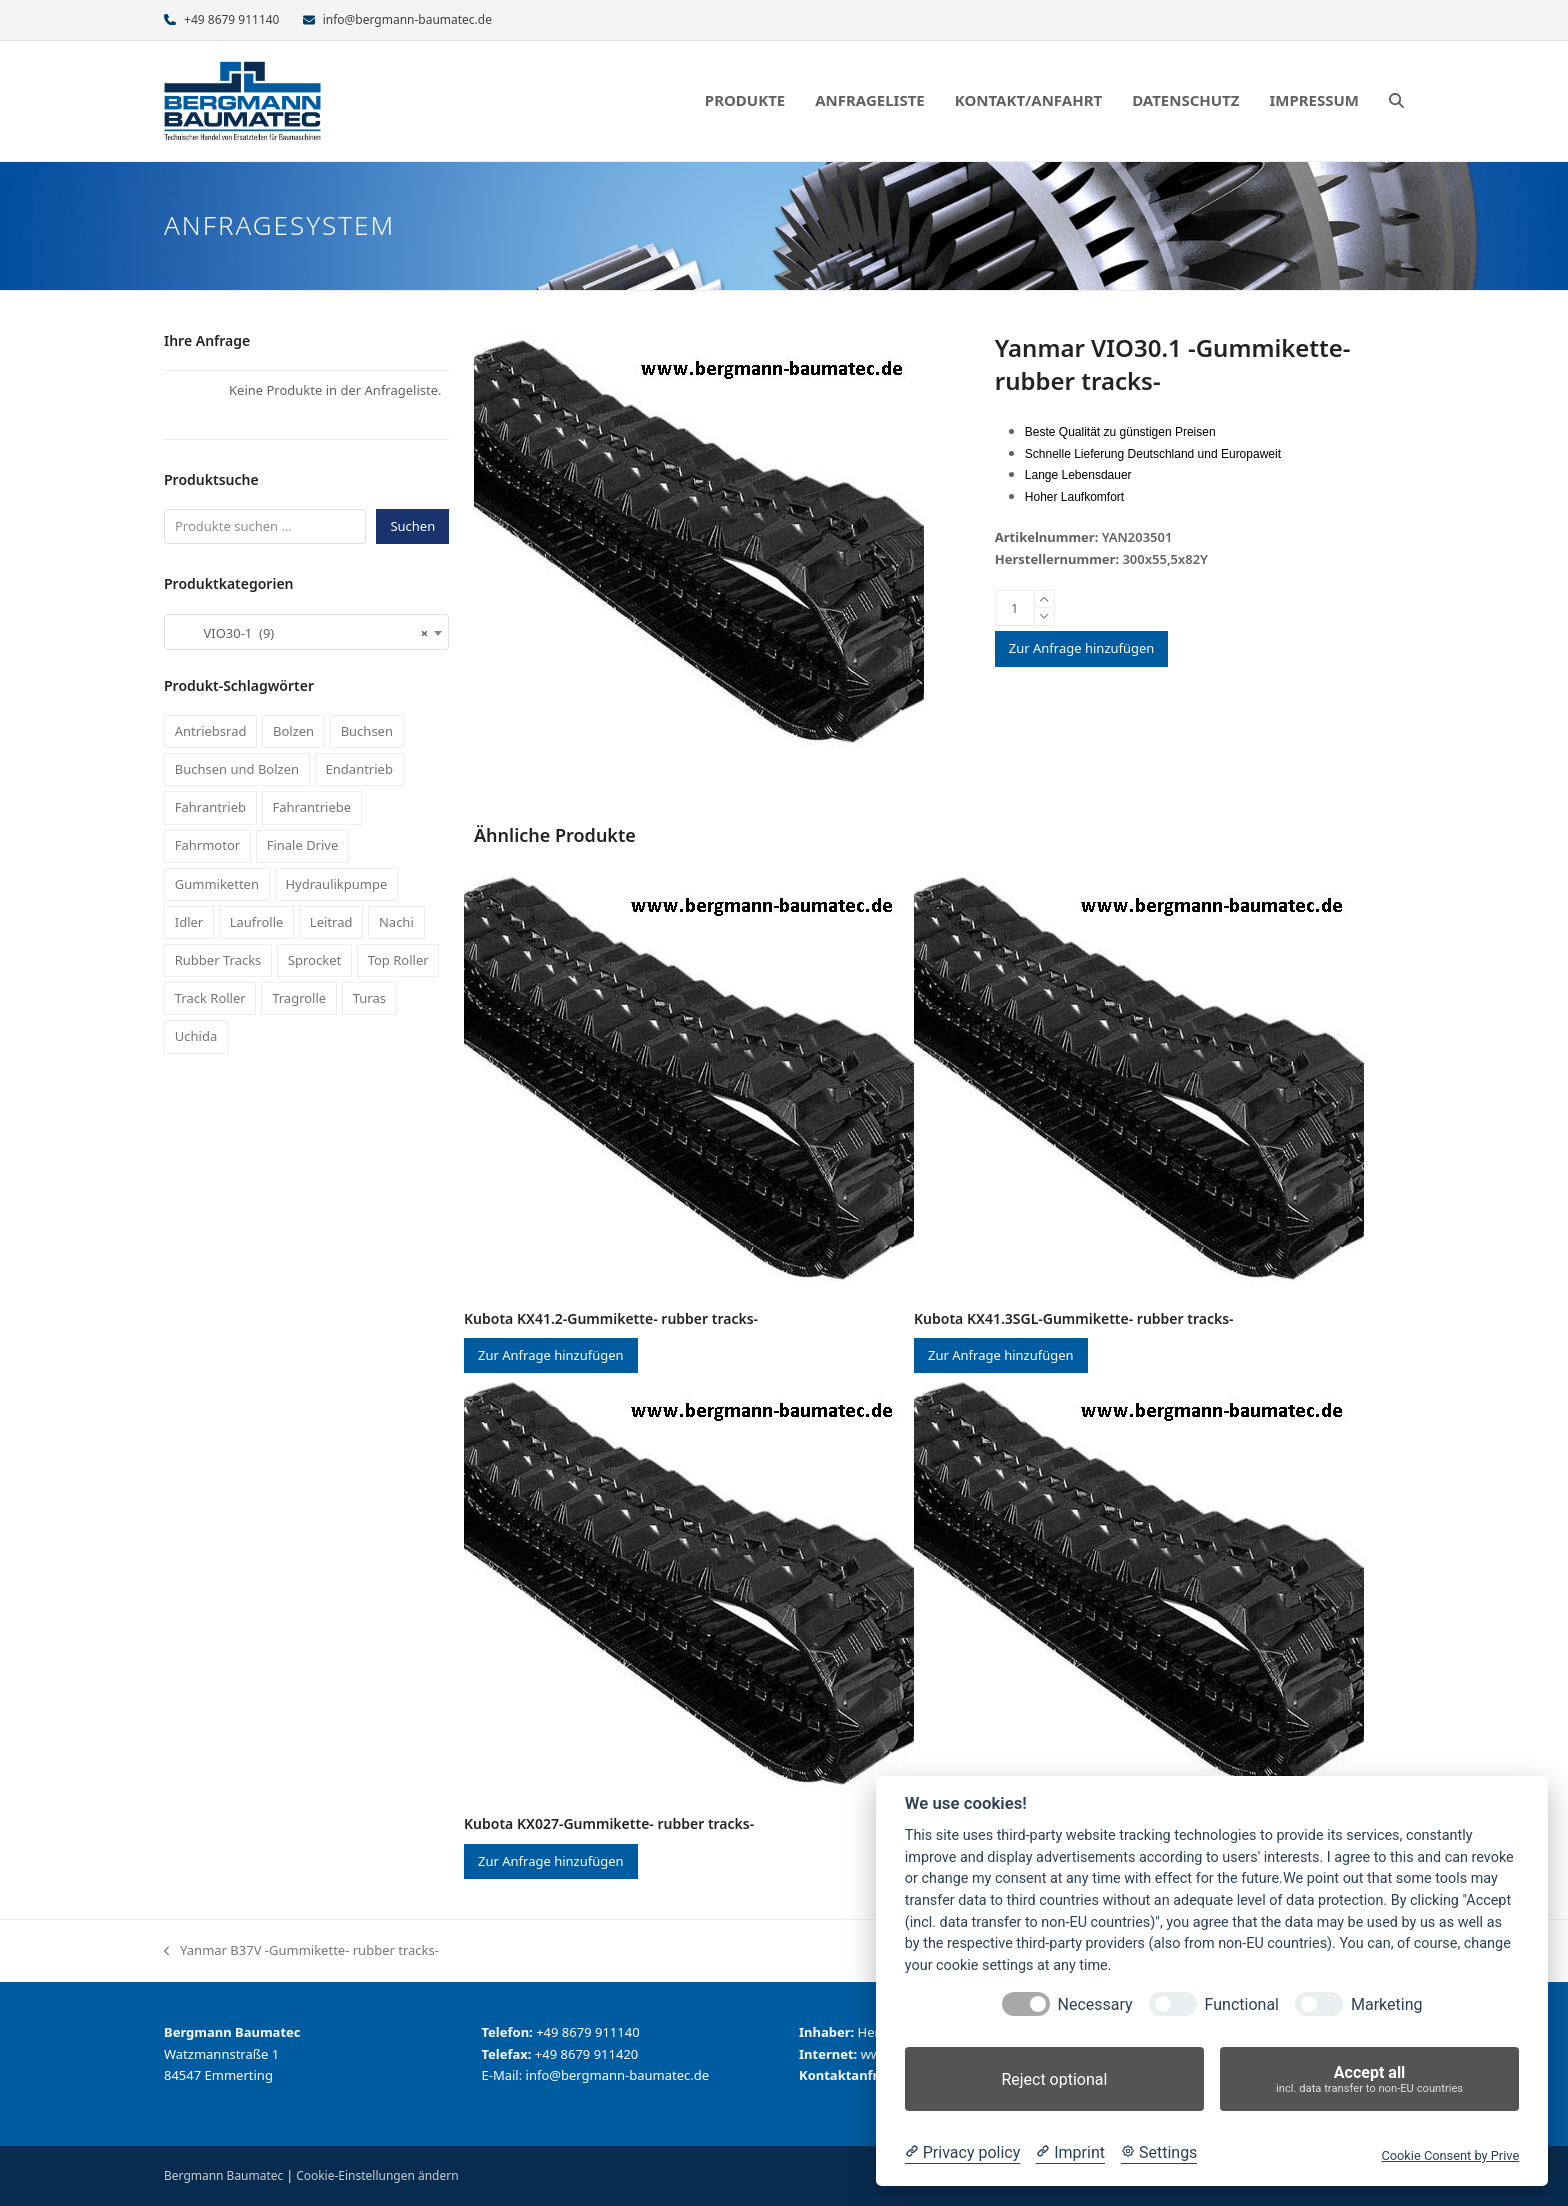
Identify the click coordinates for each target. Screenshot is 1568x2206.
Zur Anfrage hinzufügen (1082, 648)
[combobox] (306, 632)
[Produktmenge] (1015, 608)
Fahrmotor (207, 845)
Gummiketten (217, 884)
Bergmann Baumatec (223, 2175)
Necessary (1095, 2004)
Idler (189, 922)
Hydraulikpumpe (336, 884)
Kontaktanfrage (850, 2075)
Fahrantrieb (210, 807)
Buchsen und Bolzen (237, 769)
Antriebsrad (211, 731)
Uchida (196, 1036)
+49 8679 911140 (231, 19)
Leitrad (331, 922)
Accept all (1369, 2079)
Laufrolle (257, 922)
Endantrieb (359, 769)
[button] (1396, 101)
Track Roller (210, 998)
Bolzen (293, 731)
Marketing (1386, 2004)
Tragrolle (299, 998)
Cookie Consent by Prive (1450, 2155)
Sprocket (314, 960)
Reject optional (1054, 2079)
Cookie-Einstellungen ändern (377, 2175)
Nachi (396, 922)
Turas (369, 998)
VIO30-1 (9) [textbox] (300, 633)
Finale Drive (303, 845)
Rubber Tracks (218, 960)
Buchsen (367, 731)
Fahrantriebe (312, 807)
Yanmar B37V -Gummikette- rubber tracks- (301, 1951)
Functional (1242, 2004)
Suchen (412, 526)
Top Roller (398, 960)
